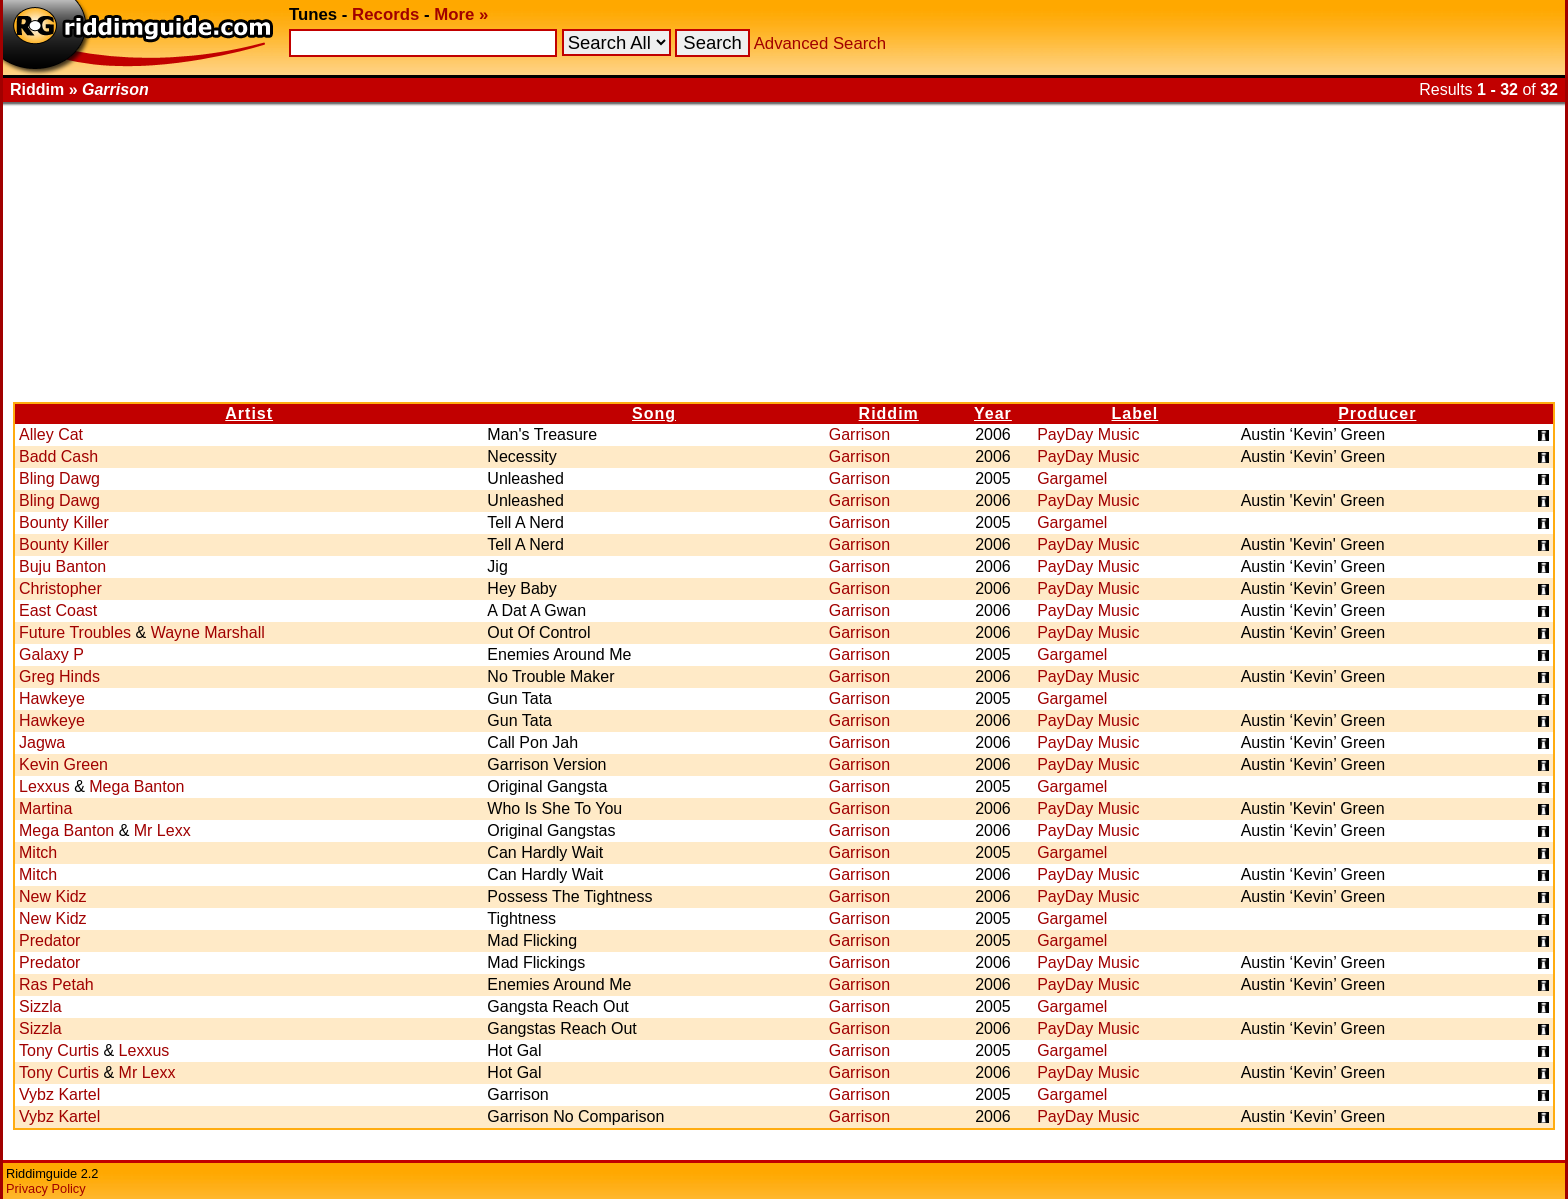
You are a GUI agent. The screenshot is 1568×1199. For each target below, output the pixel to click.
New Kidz (53, 896)
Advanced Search (820, 43)
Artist (249, 413)
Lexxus (44, 786)
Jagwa (42, 742)
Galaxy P (51, 654)
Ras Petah (56, 984)
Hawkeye (52, 698)
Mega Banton (136, 786)
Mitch (38, 852)
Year (993, 413)
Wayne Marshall (208, 632)
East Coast (58, 610)
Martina (45, 808)
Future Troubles (75, 632)
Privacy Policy (46, 1188)
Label (1135, 413)
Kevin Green (63, 764)
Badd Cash (58, 456)
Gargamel (1072, 478)
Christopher (60, 588)
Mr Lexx (162, 830)
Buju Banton (62, 566)
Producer (1377, 413)
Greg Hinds (59, 676)
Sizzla (40, 1006)
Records (385, 14)
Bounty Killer (64, 522)
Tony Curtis (59, 1050)
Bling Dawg (59, 478)
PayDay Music (1088, 434)
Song (654, 413)
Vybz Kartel (59, 1094)
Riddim (889, 413)
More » (461, 14)
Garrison (859, 434)
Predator (49, 940)
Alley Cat (51, 434)
